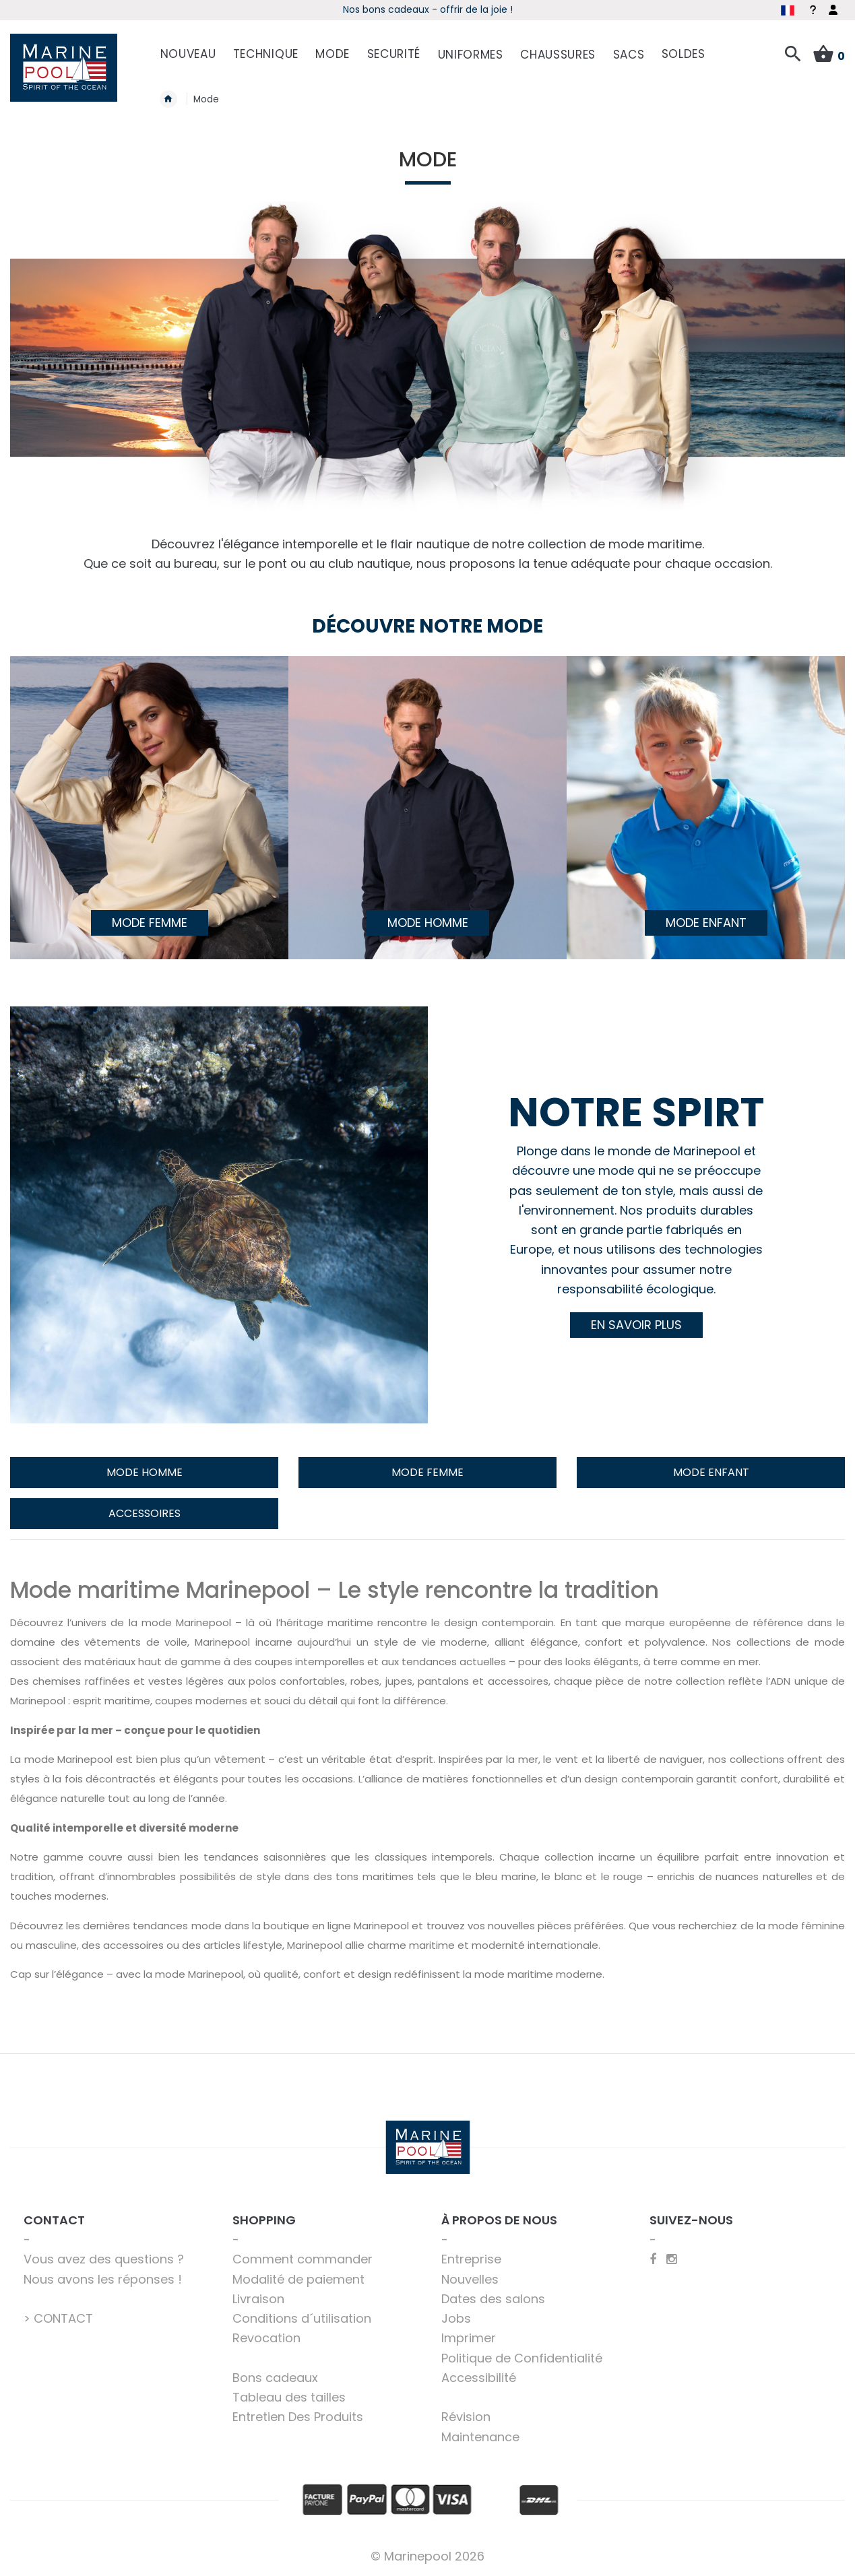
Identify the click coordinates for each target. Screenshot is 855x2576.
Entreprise (471, 2259)
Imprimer (468, 2337)
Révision (465, 2416)
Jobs (456, 2318)
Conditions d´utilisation (301, 2318)
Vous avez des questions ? (104, 2259)
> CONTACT (58, 2318)
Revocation (266, 2337)
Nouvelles (470, 2279)
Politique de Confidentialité (521, 2358)
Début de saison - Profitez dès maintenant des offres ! (324, 9)
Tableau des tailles (289, 2397)
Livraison (258, 2298)
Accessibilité (478, 2377)
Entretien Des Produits (297, 2416)
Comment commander (302, 2259)
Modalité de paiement (298, 2279)
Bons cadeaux (275, 2377)
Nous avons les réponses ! (103, 2279)
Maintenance (480, 2436)
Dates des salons (493, 2298)
